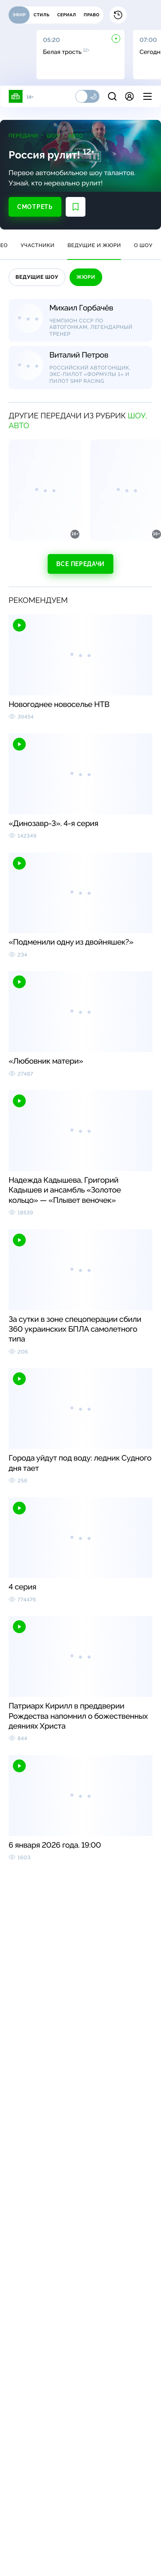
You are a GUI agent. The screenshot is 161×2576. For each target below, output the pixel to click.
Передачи (23, 136)
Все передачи (80, 564)
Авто (75, 136)
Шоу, (137, 415)
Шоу (53, 136)
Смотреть (35, 206)
